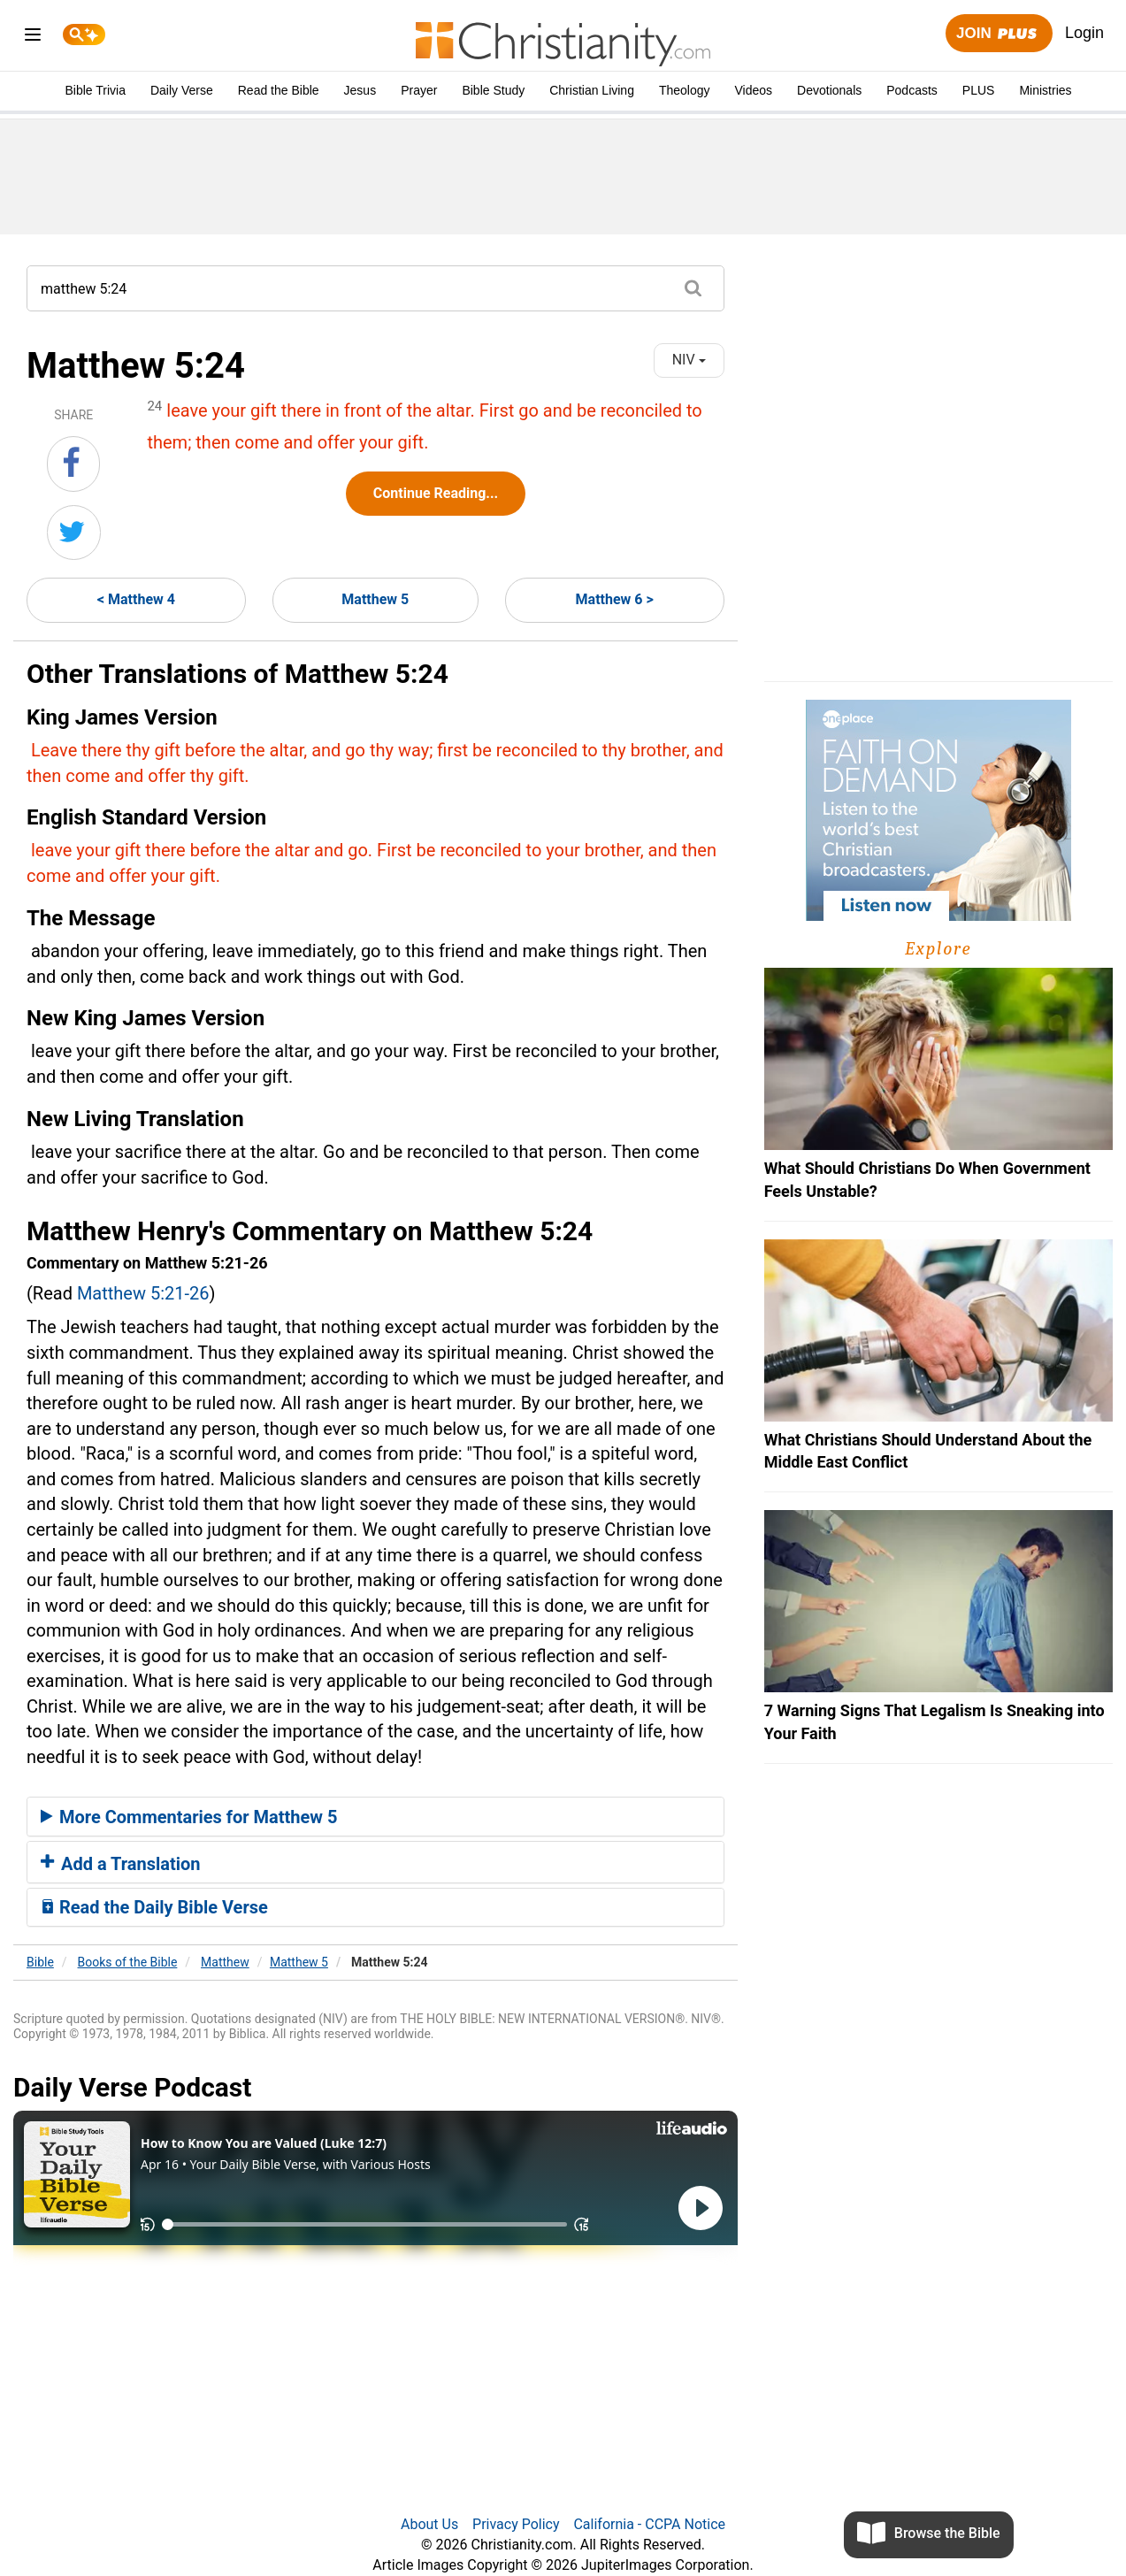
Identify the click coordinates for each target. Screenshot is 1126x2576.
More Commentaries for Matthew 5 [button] (189, 1817)
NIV (689, 359)
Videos (754, 90)
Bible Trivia (95, 90)
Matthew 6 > (615, 599)
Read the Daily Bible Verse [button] (154, 1907)
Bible (40, 1962)
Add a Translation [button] (121, 1863)
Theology (684, 90)
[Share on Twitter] (74, 532)
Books (128, 1962)
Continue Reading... (435, 493)
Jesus (360, 90)
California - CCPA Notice (649, 2524)
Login (1084, 33)
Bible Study (493, 90)
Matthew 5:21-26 (143, 1293)
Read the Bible (278, 90)
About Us (429, 2524)
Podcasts (912, 90)
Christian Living (591, 90)
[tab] (375, 1817)
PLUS (978, 90)
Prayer (419, 90)
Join (998, 34)
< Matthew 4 (136, 599)
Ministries (1045, 90)
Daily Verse (181, 90)
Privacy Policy (516, 2524)
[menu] (32, 38)
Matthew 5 (375, 599)
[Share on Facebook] (73, 463)
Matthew (225, 1962)
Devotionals (829, 90)
